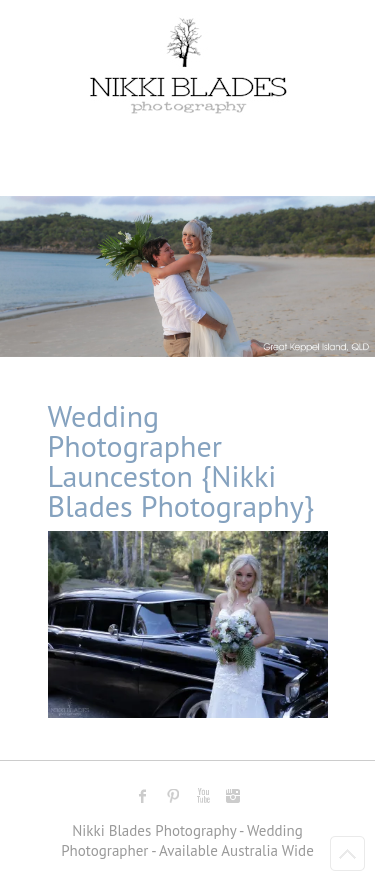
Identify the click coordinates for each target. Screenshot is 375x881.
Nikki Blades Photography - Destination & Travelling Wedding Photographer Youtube (203, 796)
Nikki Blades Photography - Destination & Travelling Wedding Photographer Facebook (143, 796)
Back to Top (347, 853)
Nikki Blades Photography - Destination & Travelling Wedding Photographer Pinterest (173, 796)
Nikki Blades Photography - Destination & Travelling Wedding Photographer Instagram (233, 796)
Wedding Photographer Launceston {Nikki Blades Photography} (181, 460)
